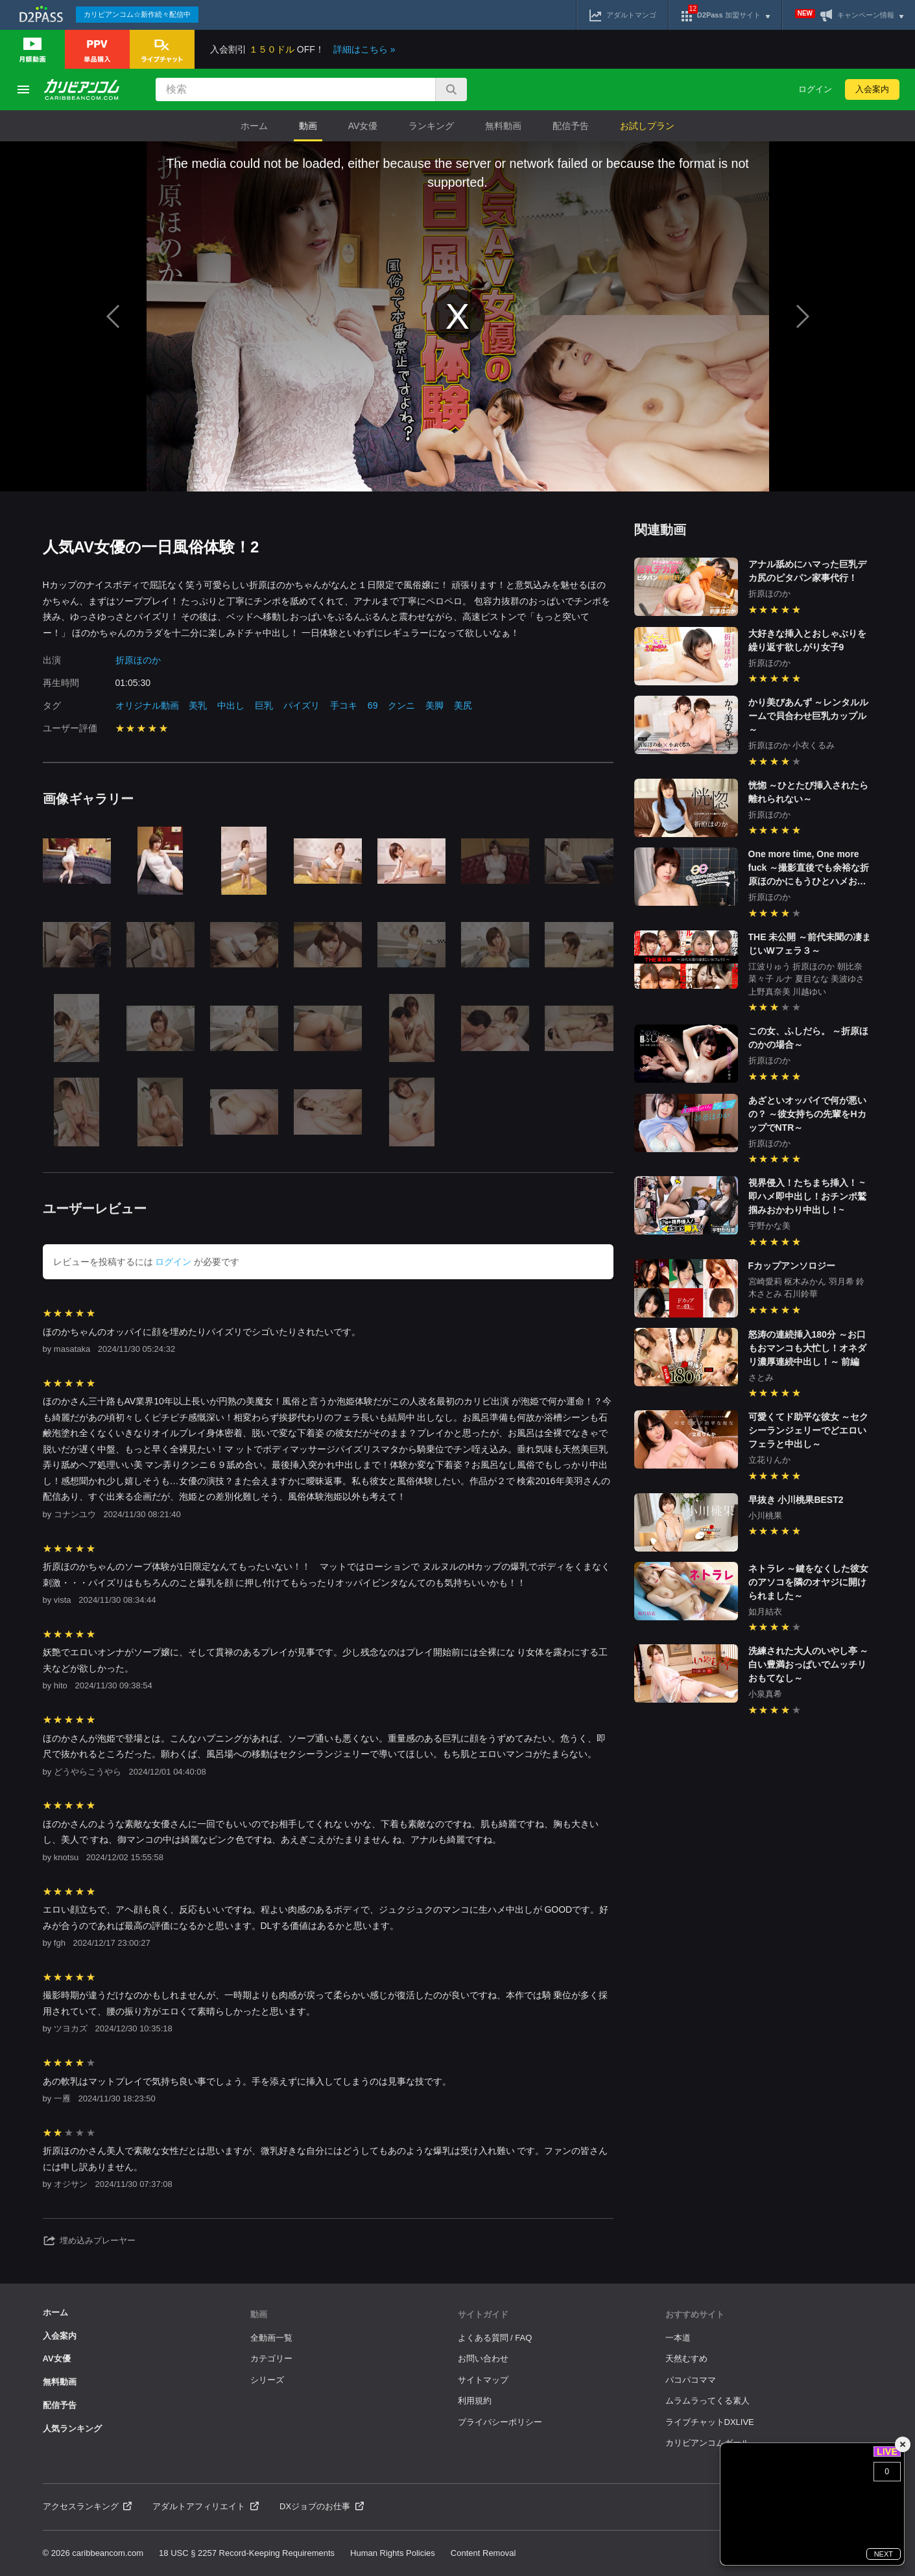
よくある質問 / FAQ (495, 2338)
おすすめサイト (694, 2314)
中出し (230, 705)
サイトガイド (483, 2314)
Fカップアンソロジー (792, 1265)
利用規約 (475, 2400)
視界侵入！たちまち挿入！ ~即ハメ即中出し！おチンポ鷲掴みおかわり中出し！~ (807, 1196)
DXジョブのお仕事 (321, 2506)
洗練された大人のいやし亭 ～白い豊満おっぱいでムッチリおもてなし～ (808, 1664)
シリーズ (267, 2380)
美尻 (463, 705)
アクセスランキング (87, 2506)
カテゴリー (271, 2358)
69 (373, 705)
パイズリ (301, 705)
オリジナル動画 (147, 705)
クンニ (401, 705)
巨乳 (264, 705)
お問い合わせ (483, 2358)
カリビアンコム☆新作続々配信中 (137, 14)
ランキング (431, 126)
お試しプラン (647, 126)
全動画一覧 (271, 2338)
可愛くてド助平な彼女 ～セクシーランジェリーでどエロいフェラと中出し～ (808, 1430)
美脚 (434, 705)
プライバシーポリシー (500, 2422)
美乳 (198, 705)
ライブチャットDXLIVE (709, 2422)
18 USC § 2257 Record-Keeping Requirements (247, 2553)
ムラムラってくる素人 (707, 2400)
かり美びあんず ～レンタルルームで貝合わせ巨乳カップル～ (808, 716)
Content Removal (483, 2553)
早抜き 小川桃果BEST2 (796, 1500)
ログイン (815, 89)
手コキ (343, 705)
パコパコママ (690, 2380)
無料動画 (503, 126)
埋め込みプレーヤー (89, 2240)
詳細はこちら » (364, 49)
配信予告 (571, 126)
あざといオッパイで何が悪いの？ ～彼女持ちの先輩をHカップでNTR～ (807, 1114)
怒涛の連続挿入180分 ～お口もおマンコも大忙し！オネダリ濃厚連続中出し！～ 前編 (807, 1348)
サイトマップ (483, 2380)
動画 (308, 126)
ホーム (254, 126)
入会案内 (872, 89)
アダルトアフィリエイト (205, 2506)
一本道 (678, 2338)
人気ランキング (72, 2428)
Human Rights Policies (392, 2553)
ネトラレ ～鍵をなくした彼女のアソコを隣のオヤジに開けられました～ (808, 1582)
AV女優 (363, 126)
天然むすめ (686, 2358)
